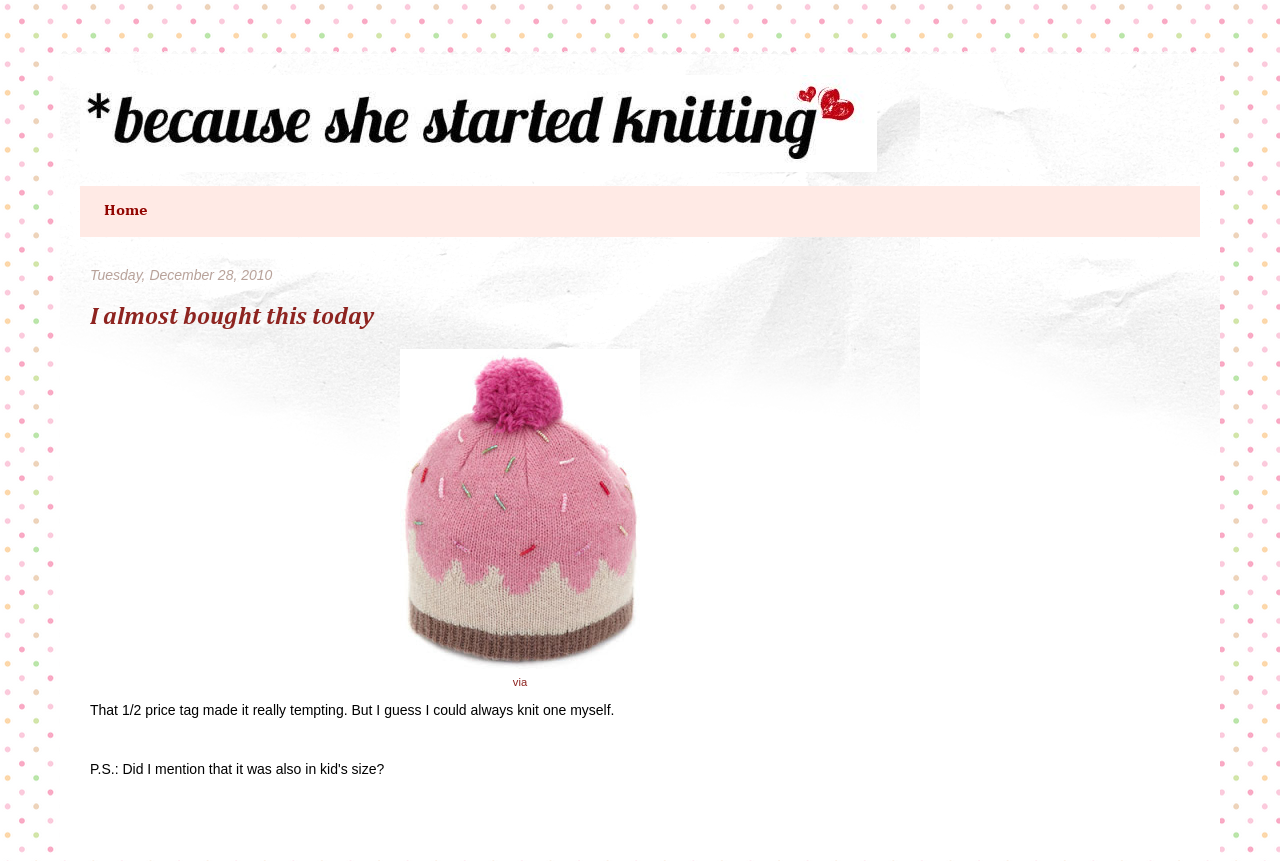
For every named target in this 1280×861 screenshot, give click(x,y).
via (520, 682)
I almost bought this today (232, 317)
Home (126, 211)
